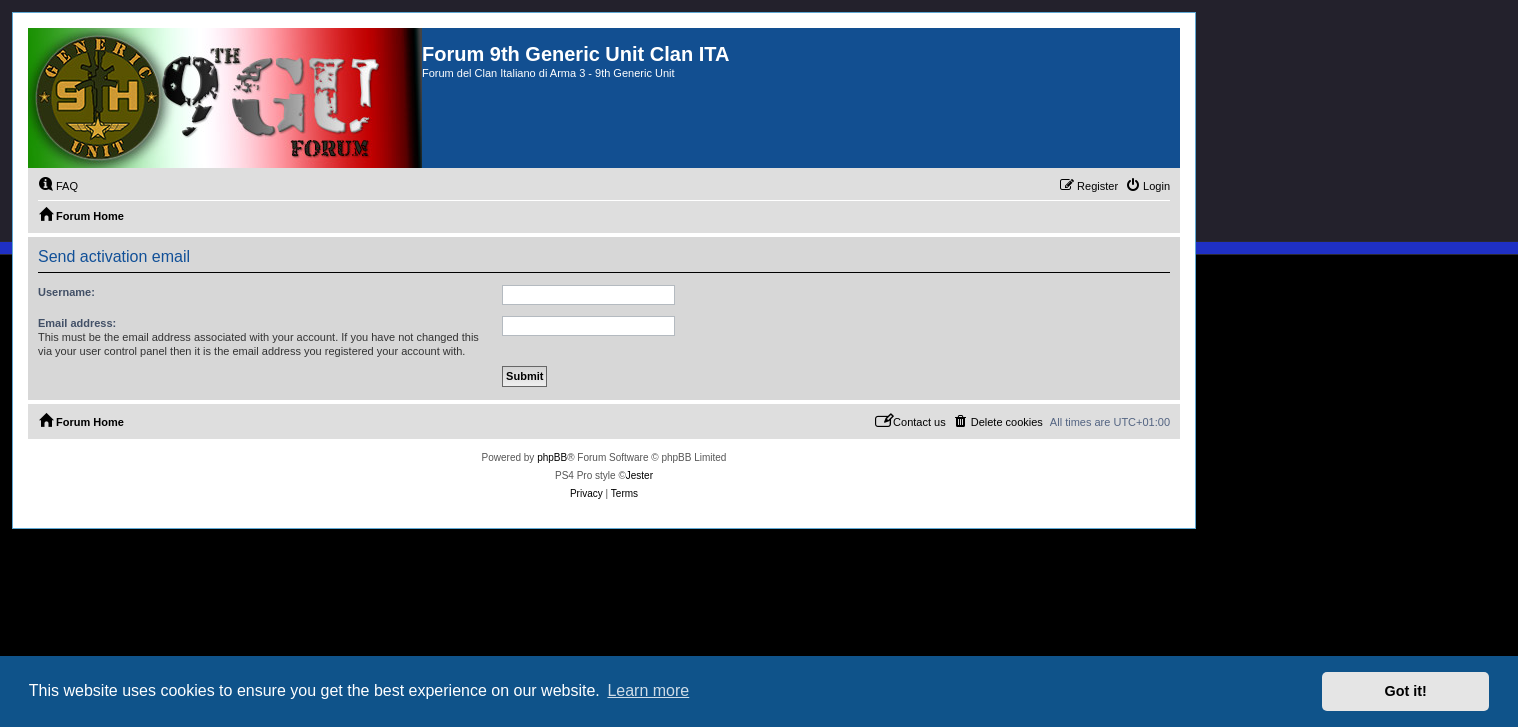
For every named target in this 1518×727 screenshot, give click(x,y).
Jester (639, 475)
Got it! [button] (1406, 691)
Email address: (77, 323)
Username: (66, 292)
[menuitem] (58, 186)
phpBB (552, 457)
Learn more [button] (648, 690)
